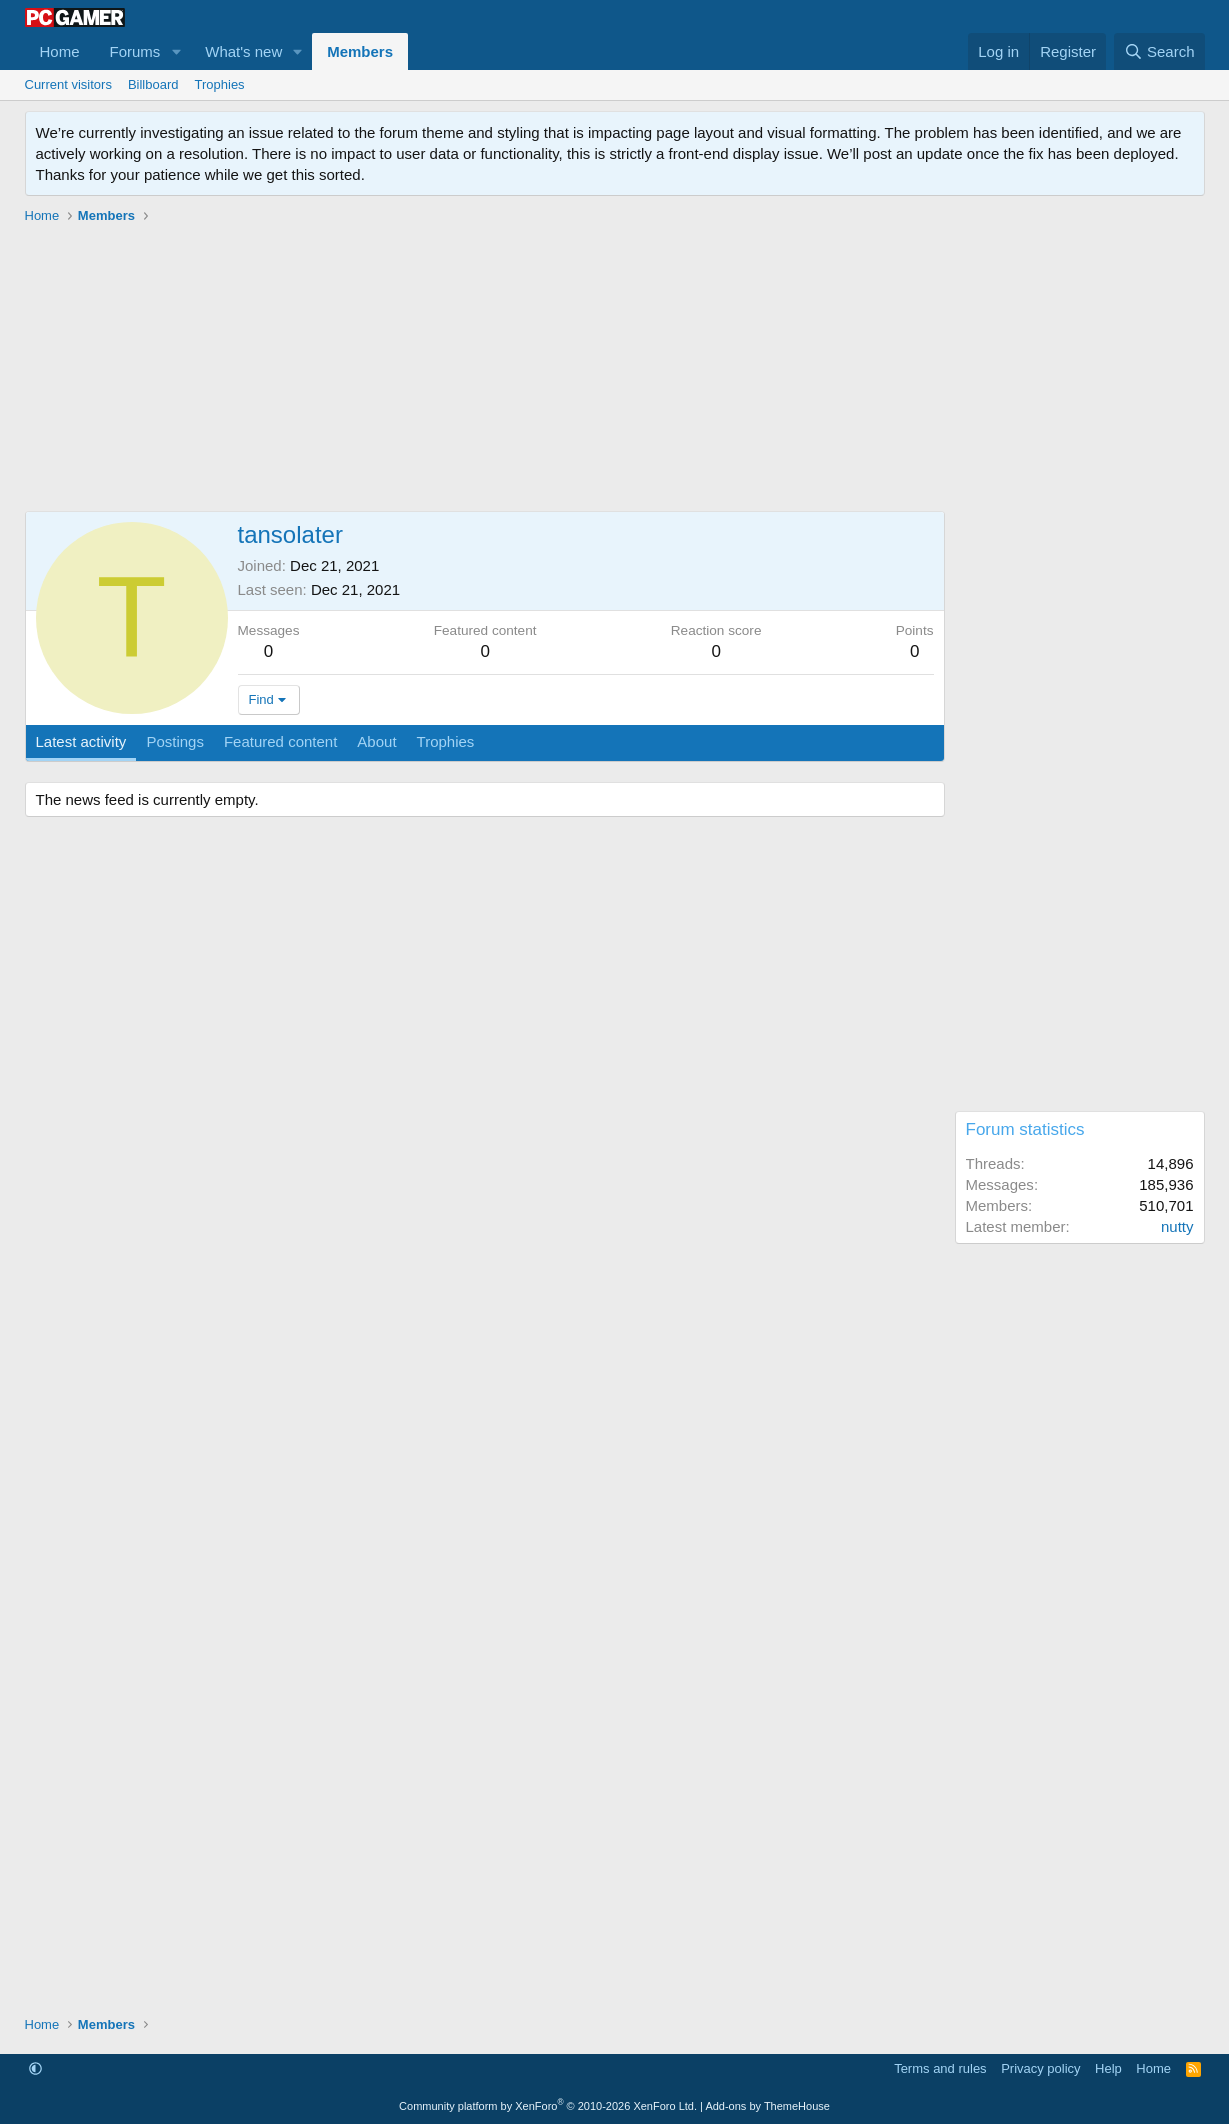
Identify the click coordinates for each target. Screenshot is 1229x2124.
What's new (243, 51)
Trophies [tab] (446, 741)
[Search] (1159, 51)
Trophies (220, 84)
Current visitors (68, 84)
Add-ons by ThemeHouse (767, 2106)
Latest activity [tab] (81, 741)
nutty (1177, 1226)
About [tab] (376, 741)
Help (1108, 2068)
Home (60, 51)
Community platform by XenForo (548, 2106)
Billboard (153, 84)
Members (360, 51)
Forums (135, 51)
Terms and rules (940, 2068)
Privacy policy (1040, 2068)
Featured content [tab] (280, 741)
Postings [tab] (175, 741)
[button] (176, 51)
